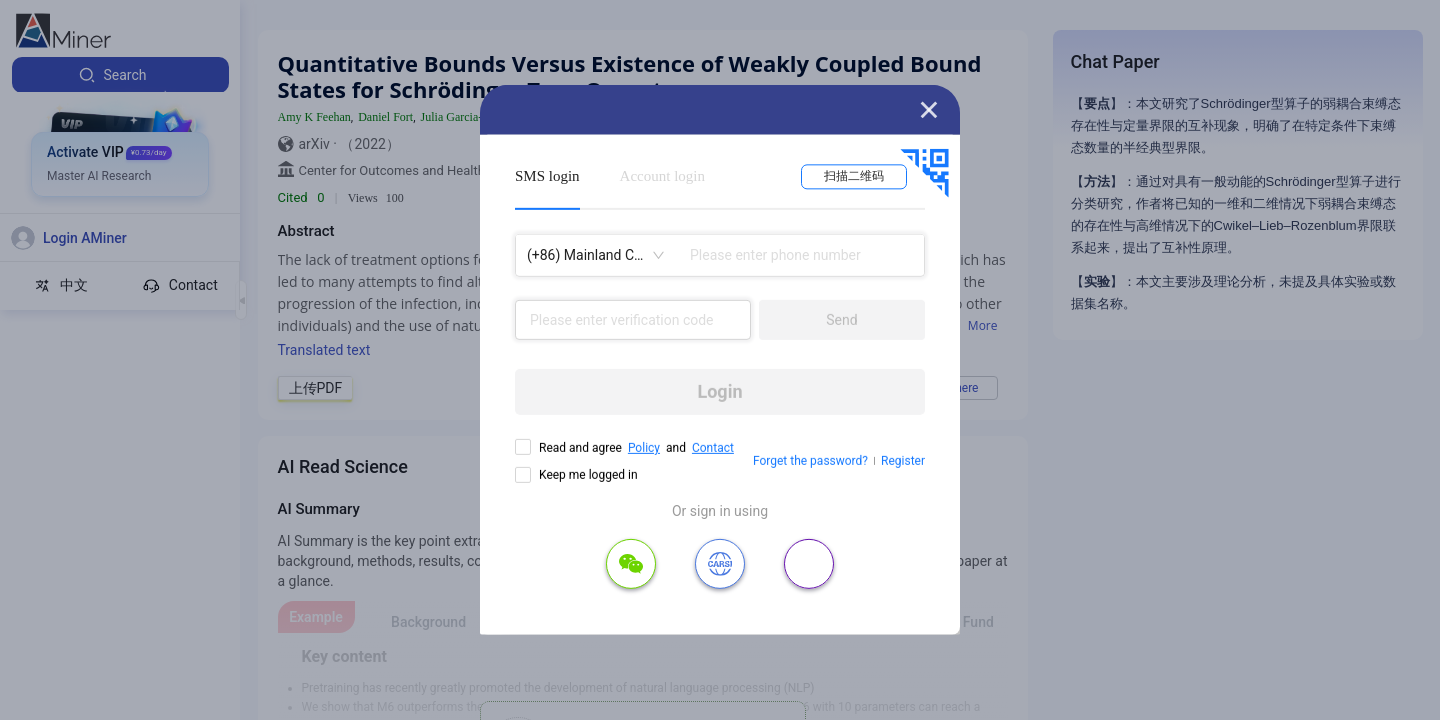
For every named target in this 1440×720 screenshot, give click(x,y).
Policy (644, 448)
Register (903, 461)
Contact (713, 448)
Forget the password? (810, 461)
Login (719, 391)
